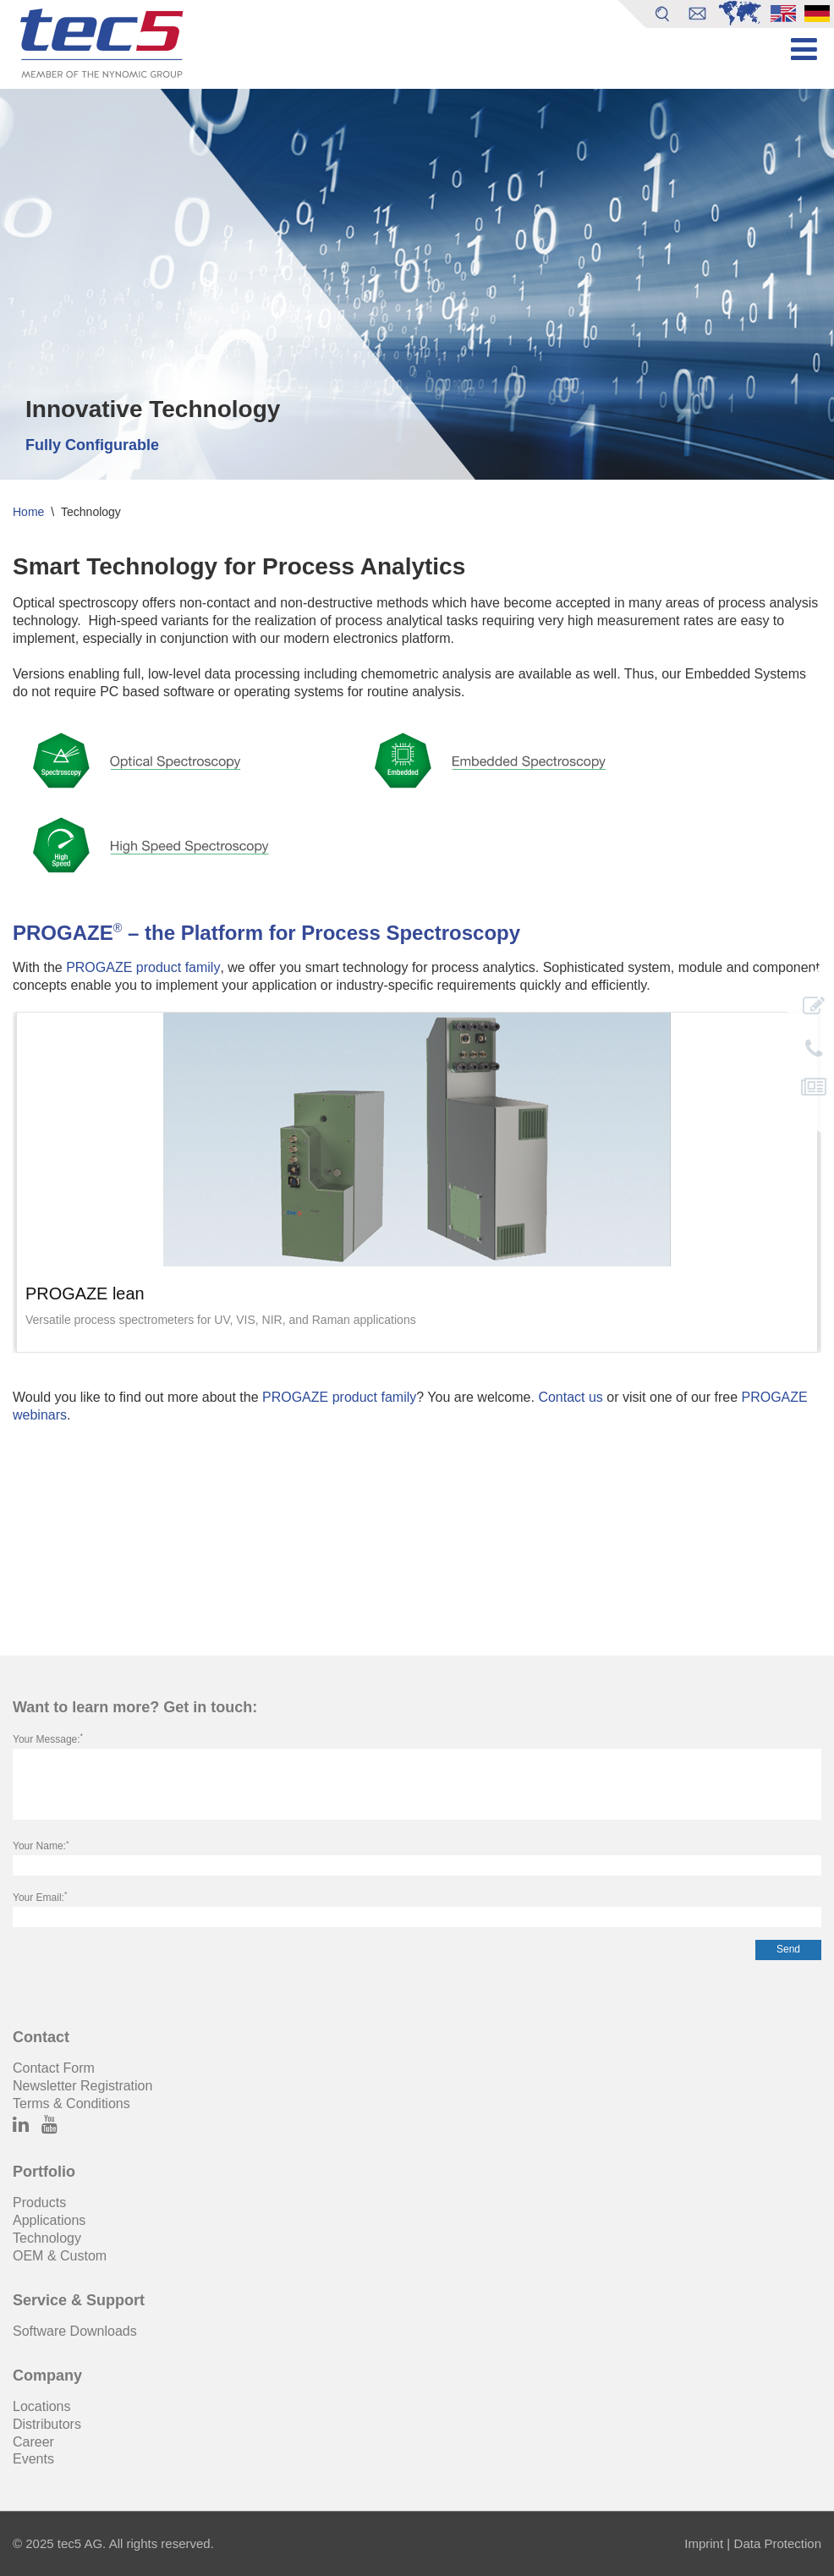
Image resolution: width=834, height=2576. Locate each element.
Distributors (47, 2424)
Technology (47, 2238)
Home (28, 512)
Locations (42, 2406)
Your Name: (41, 1846)
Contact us (570, 1397)
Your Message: (48, 1739)
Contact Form (54, 2068)
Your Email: (40, 1897)
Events (33, 2459)
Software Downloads (75, 2331)
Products (39, 2202)
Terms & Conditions (71, 2103)
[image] (417, 1139)
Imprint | (707, 2543)
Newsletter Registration (82, 2086)
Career (33, 2442)
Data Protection (777, 2543)
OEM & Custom (60, 2256)
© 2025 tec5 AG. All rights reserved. (113, 2543)
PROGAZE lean (85, 1294)
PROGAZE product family (143, 967)
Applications (49, 2220)
